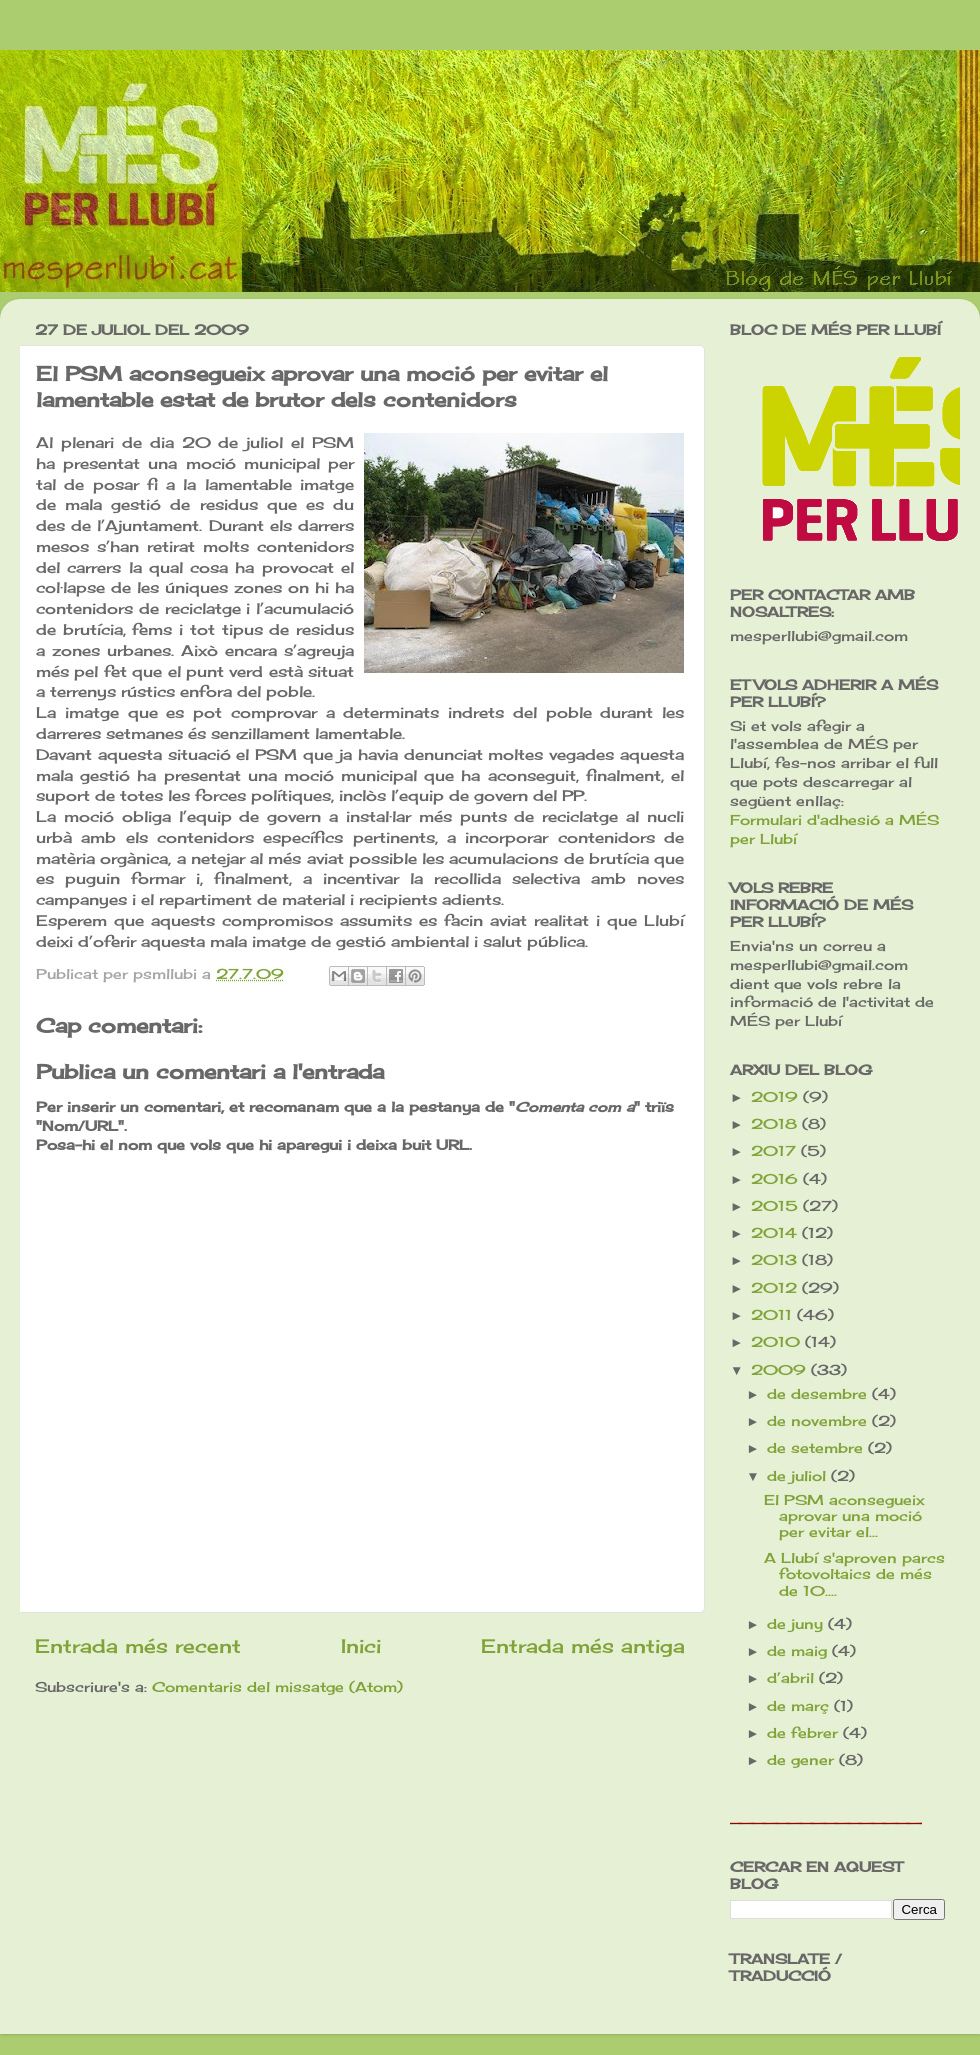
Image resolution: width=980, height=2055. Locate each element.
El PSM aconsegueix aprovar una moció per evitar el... (844, 1516)
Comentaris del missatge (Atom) (277, 1687)
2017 (776, 1151)
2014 (776, 1233)
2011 (774, 1315)
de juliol (799, 1476)
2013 (776, 1260)
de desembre (819, 1394)
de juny (797, 1624)
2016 (777, 1179)
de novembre (819, 1421)
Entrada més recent (138, 1646)
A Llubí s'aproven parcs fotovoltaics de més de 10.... (854, 1574)
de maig (799, 1651)
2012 (776, 1288)
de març (800, 1706)
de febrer (805, 1733)
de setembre (817, 1448)
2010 (778, 1342)
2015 (777, 1206)
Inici (361, 1646)
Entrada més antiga (583, 1646)
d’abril (793, 1678)
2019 (777, 1097)
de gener (803, 1760)
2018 (776, 1124)
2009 (781, 1370)
